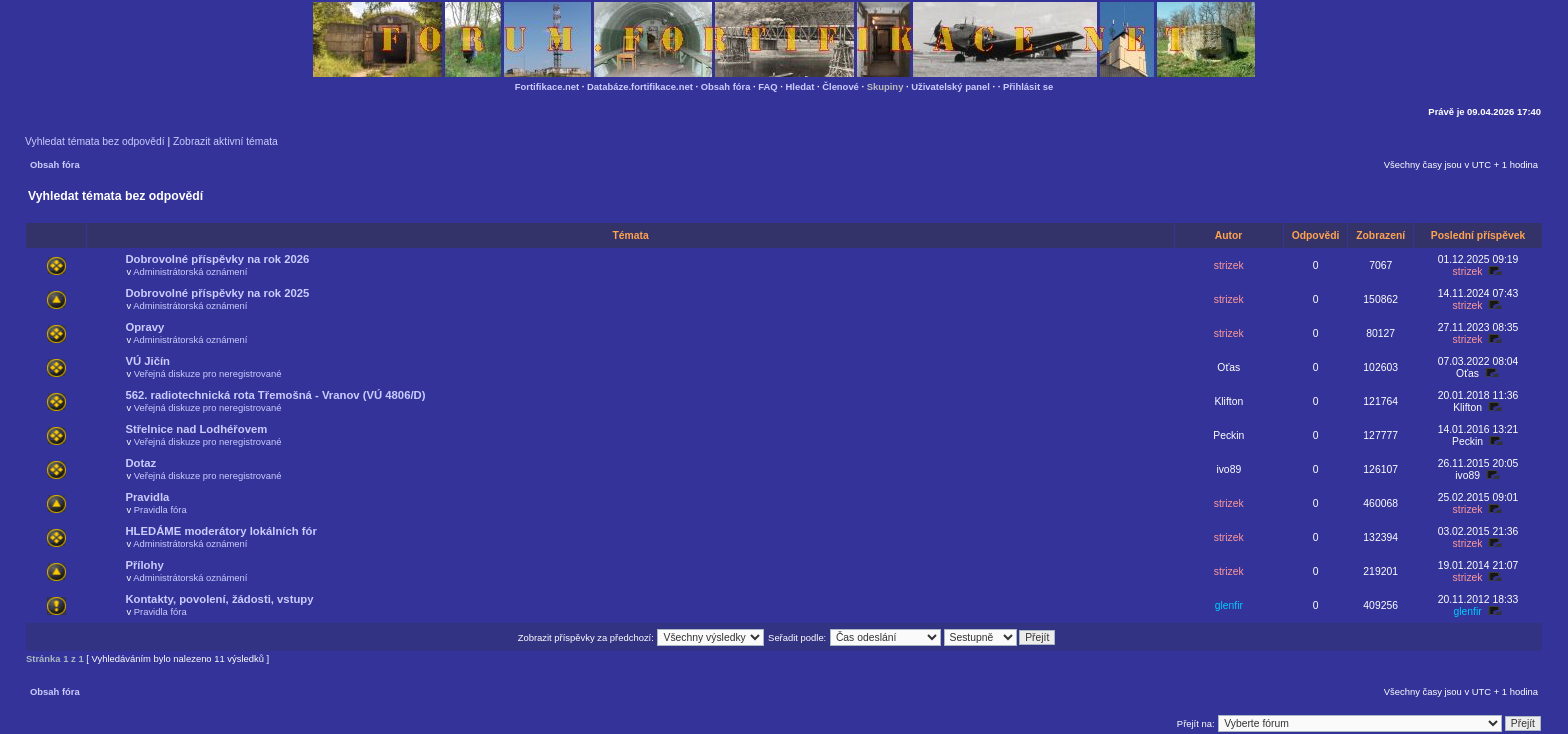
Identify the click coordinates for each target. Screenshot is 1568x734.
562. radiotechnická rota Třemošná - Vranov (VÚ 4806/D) (275, 395)
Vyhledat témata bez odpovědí (95, 141)
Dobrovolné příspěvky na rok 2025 (217, 293)
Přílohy (144, 565)
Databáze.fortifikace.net (640, 86)
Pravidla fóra (160, 509)
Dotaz (140, 463)
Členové (840, 86)
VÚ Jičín (147, 361)
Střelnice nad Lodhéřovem (196, 429)
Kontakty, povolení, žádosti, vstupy (219, 599)
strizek (1229, 265)
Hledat (800, 86)
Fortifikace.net (547, 86)
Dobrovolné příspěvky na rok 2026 (217, 259)
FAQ (767, 86)
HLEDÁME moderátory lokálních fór (220, 531)
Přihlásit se (1028, 86)
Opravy (144, 327)
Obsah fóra (726, 86)
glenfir (1229, 605)
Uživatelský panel (950, 86)
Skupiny (885, 86)
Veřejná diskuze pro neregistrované (208, 373)
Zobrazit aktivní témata (225, 141)
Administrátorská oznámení (190, 271)
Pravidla (147, 497)
